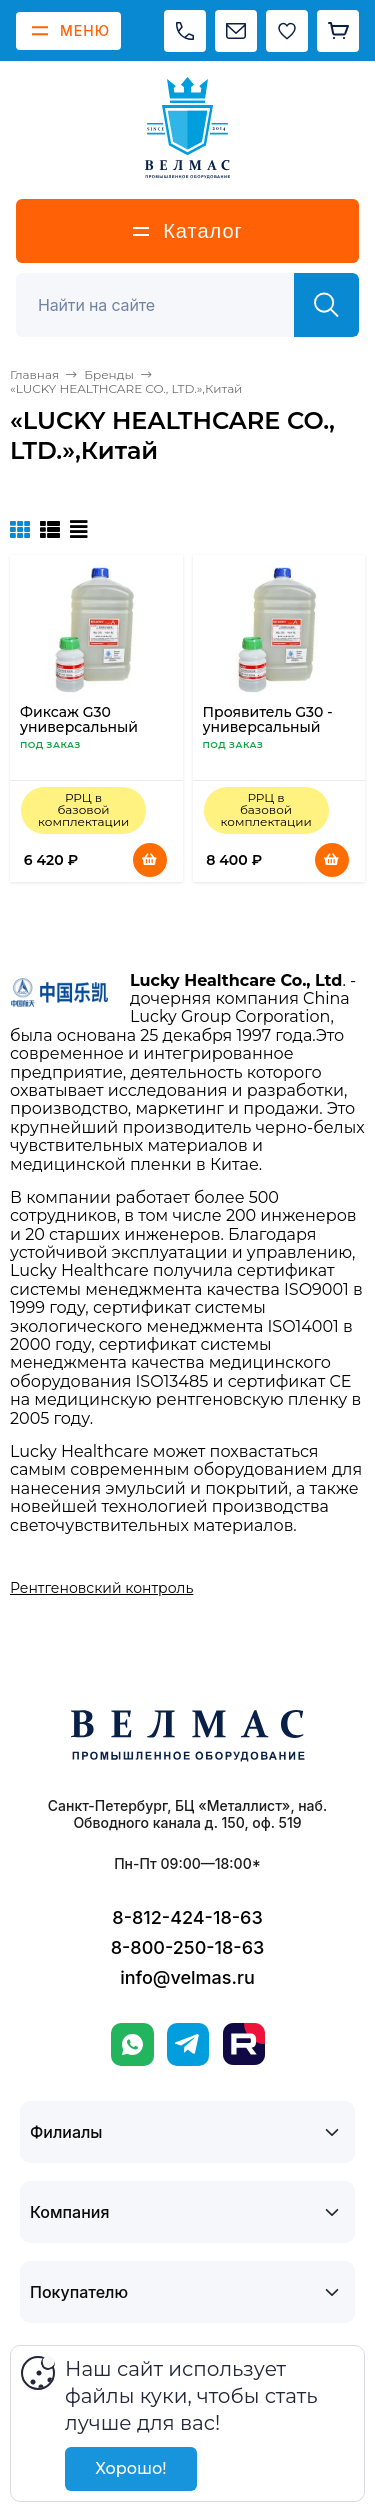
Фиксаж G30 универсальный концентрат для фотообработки (79, 734)
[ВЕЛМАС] (187, 128)
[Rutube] (244, 2044)
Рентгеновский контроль (101, 1588)
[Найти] (326, 305)
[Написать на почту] (236, 31)
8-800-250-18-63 (188, 1947)
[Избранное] (287, 31)
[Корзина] (338, 31)
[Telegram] (188, 2044)
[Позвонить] (185, 31)
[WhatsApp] (132, 2044)
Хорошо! (130, 2468)
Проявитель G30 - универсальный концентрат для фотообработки (268, 734)
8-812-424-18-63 (187, 1917)
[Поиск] (166, 305)
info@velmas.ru (187, 1977)
